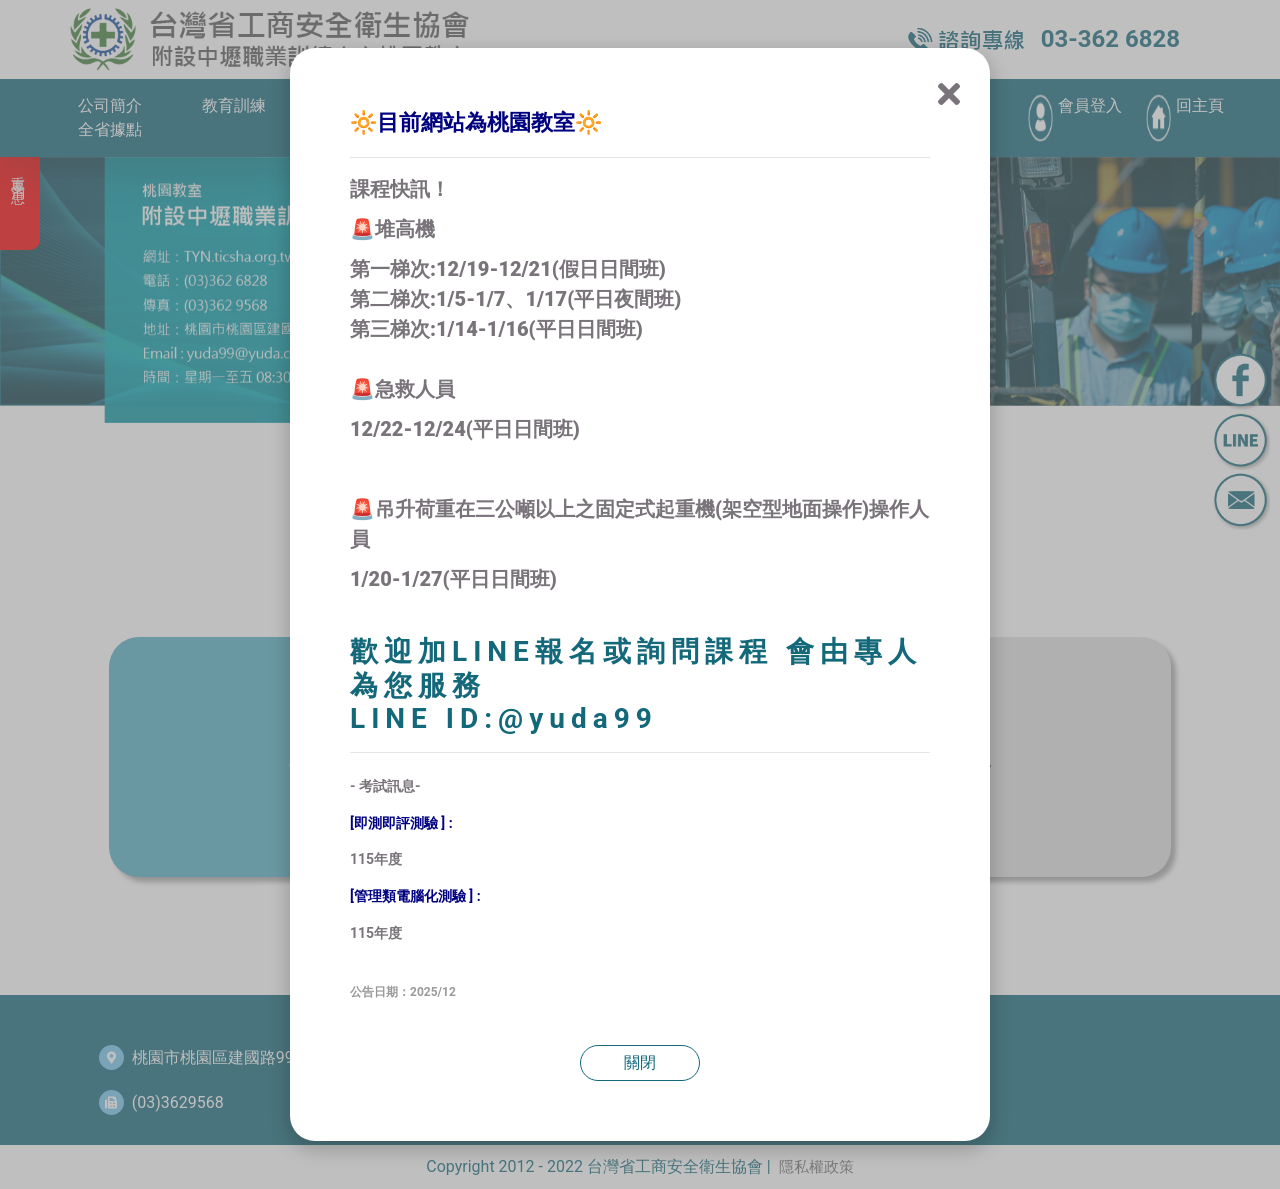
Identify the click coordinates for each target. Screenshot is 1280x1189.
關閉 (640, 1062)
